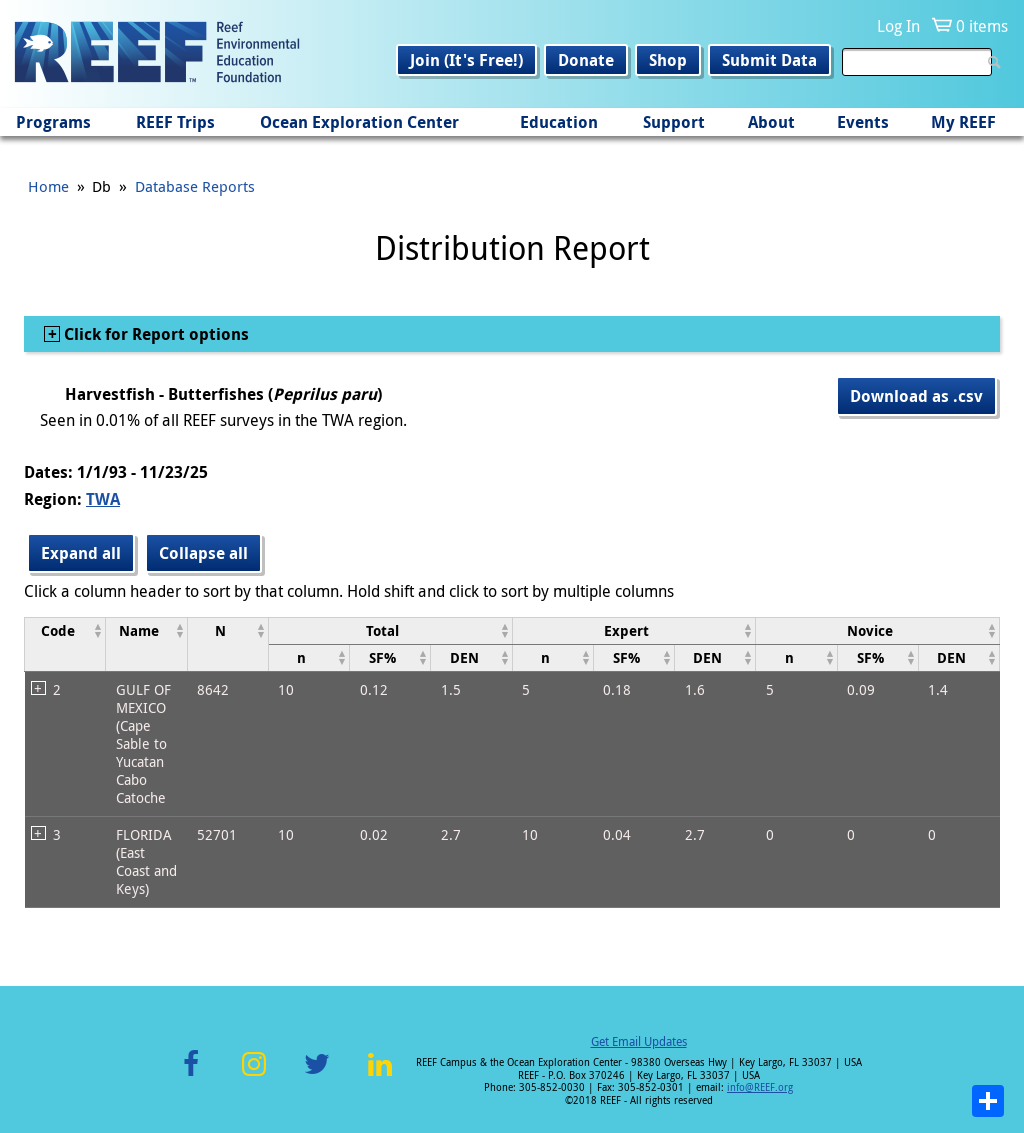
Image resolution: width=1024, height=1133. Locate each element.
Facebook (191, 1075)
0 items (982, 26)
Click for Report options (154, 334)
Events (863, 122)
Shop (668, 60)
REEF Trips (175, 122)
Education (559, 122)
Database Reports (195, 186)
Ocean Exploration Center (359, 122)
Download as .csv (916, 396)
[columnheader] (65, 644)
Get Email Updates (639, 1041)
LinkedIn (379, 1075)
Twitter (317, 1075)
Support (674, 122)
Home (48, 186)
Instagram (254, 1075)
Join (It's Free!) (466, 60)
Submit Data (769, 60)
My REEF (963, 122)
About (771, 122)
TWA (103, 499)
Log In (898, 26)
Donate (586, 60)
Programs (53, 122)
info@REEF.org (760, 1087)
